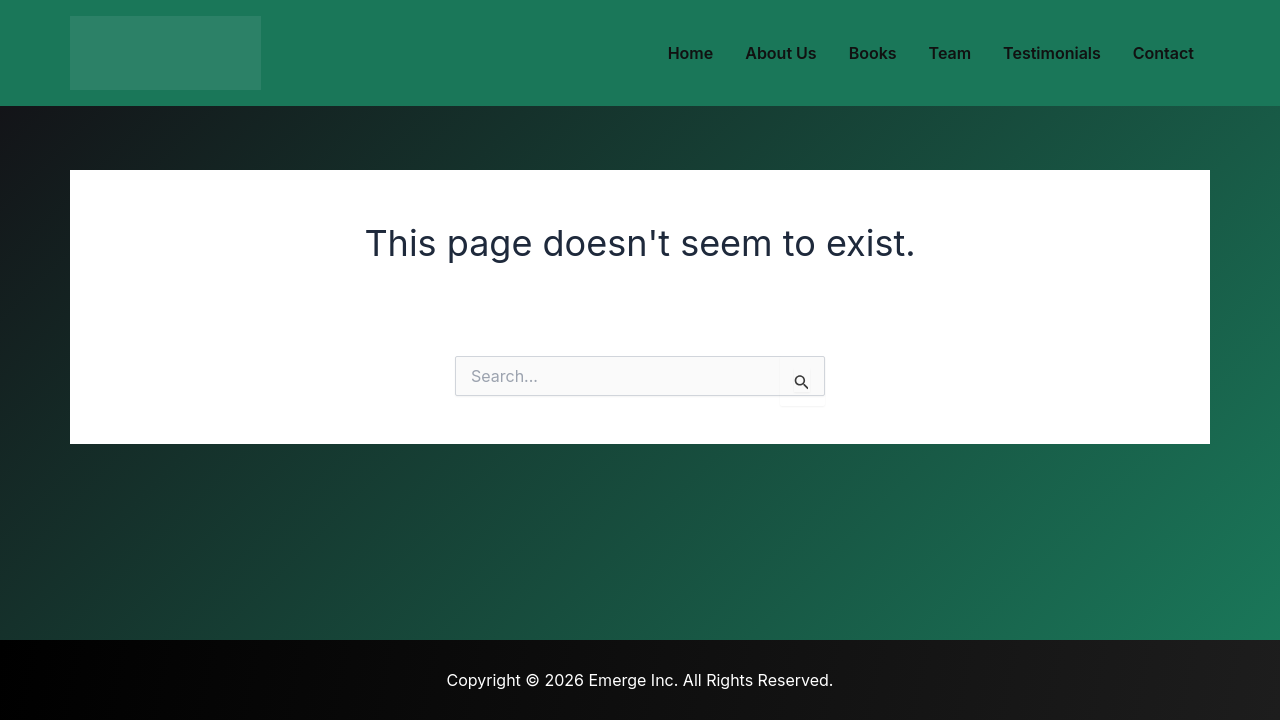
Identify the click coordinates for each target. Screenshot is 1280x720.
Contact (1163, 53)
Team (950, 53)
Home (691, 53)
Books (873, 53)
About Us (780, 53)
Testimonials (1052, 53)
